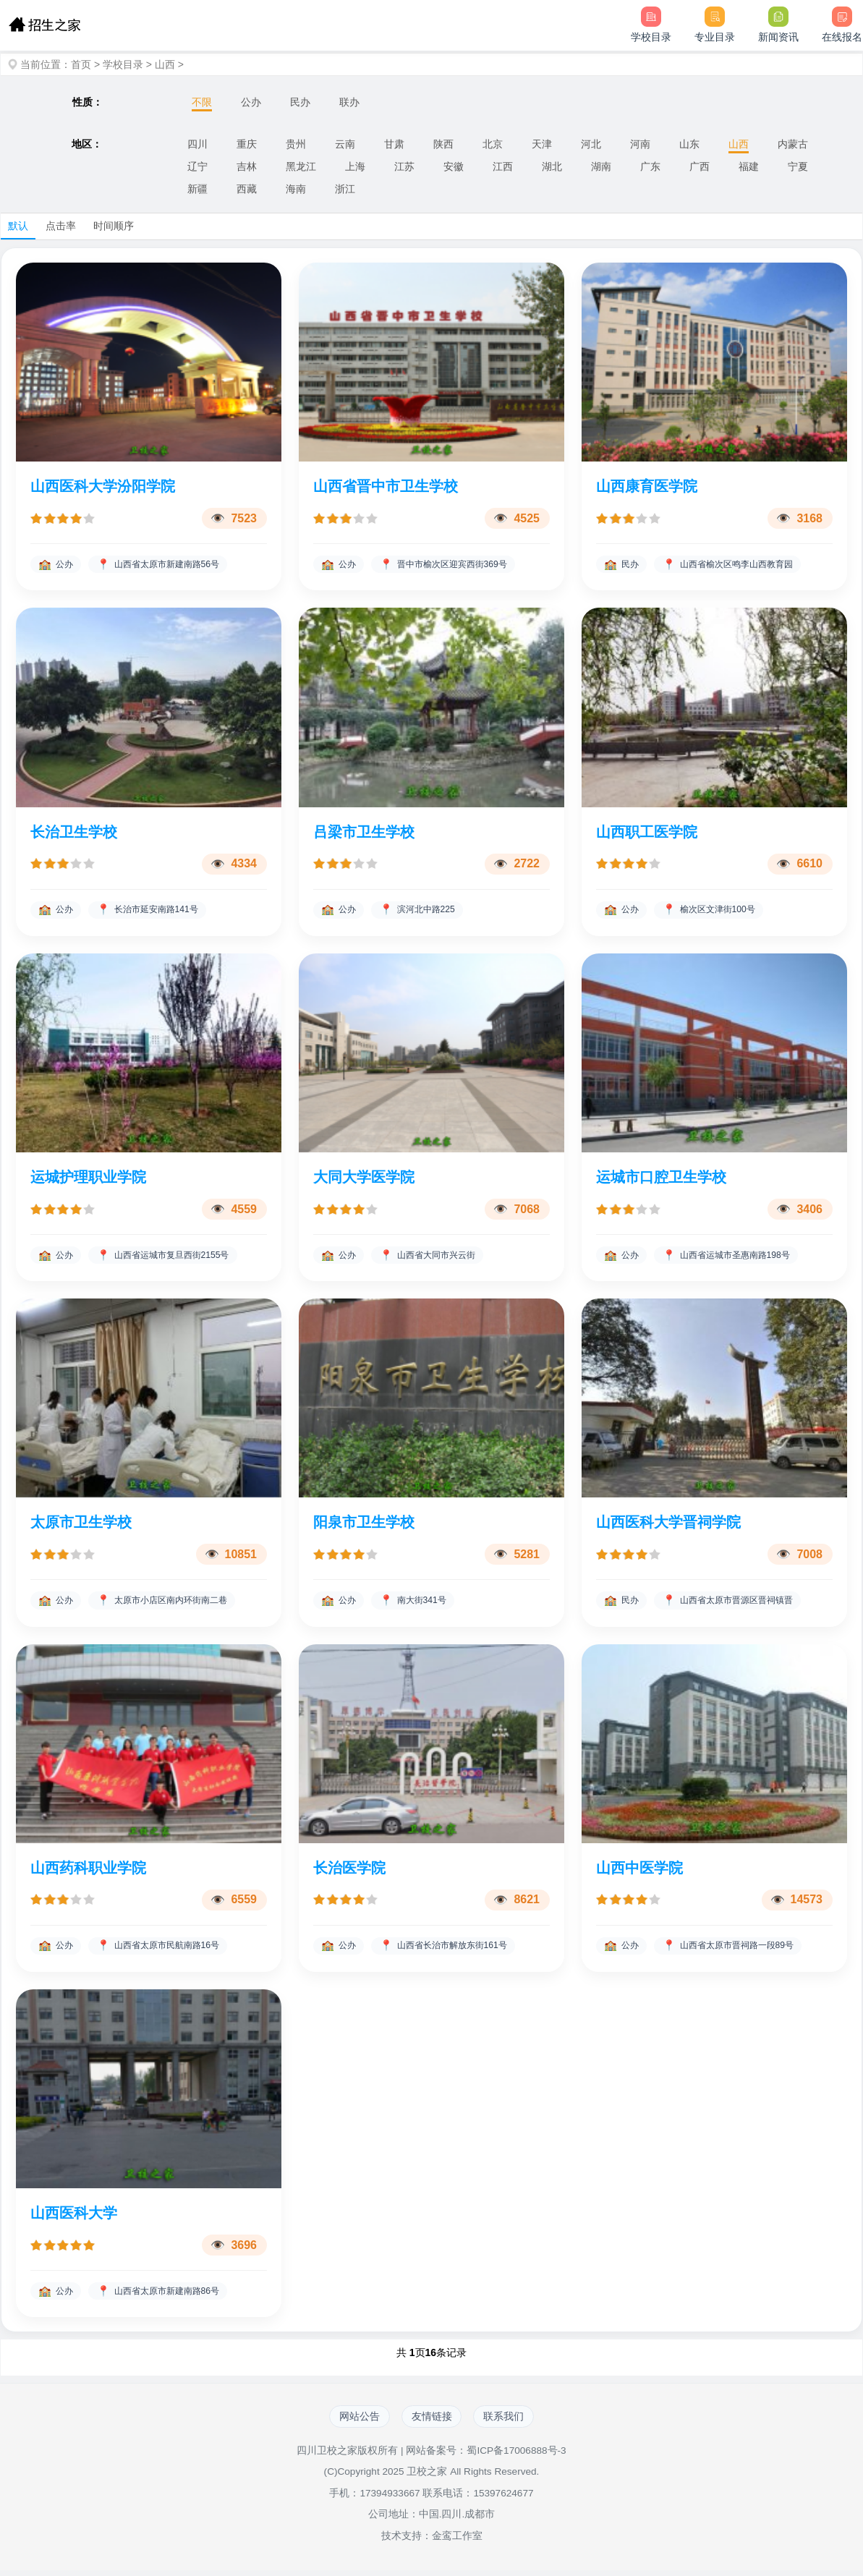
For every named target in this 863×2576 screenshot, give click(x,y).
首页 (81, 64)
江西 (503, 166)
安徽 (453, 166)
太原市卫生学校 (81, 1524)
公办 (251, 102)
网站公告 (355, 2421)
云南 (345, 144)
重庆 (247, 144)
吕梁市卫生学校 (364, 833)
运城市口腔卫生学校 (661, 1178)
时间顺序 (113, 225)
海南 (296, 189)
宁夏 (798, 166)
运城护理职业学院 (88, 1178)
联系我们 (508, 2421)
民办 (300, 102)
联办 (349, 102)
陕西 (443, 144)
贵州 (296, 144)
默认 (18, 225)
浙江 (345, 189)
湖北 (552, 166)
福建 (749, 166)
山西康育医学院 (646, 486)
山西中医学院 (639, 1870)
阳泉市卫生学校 (364, 1524)
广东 (650, 166)
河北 (591, 144)
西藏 (247, 189)
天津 (542, 144)
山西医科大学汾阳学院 (102, 486)
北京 (492, 144)
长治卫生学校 (73, 833)
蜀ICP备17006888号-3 (516, 2456)
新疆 (197, 189)
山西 (165, 64)
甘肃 (394, 144)
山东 (689, 144)
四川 (197, 144)
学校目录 (123, 64)
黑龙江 (301, 166)
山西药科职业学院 (88, 1870)
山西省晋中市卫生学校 (385, 486)
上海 (355, 166)
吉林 (247, 166)
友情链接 (432, 2421)
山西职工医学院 (646, 833)
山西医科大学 (73, 2216)
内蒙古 (793, 144)
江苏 (404, 166)
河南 (640, 144)
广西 (699, 166)
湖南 (601, 166)
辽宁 (197, 166)
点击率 (61, 225)
